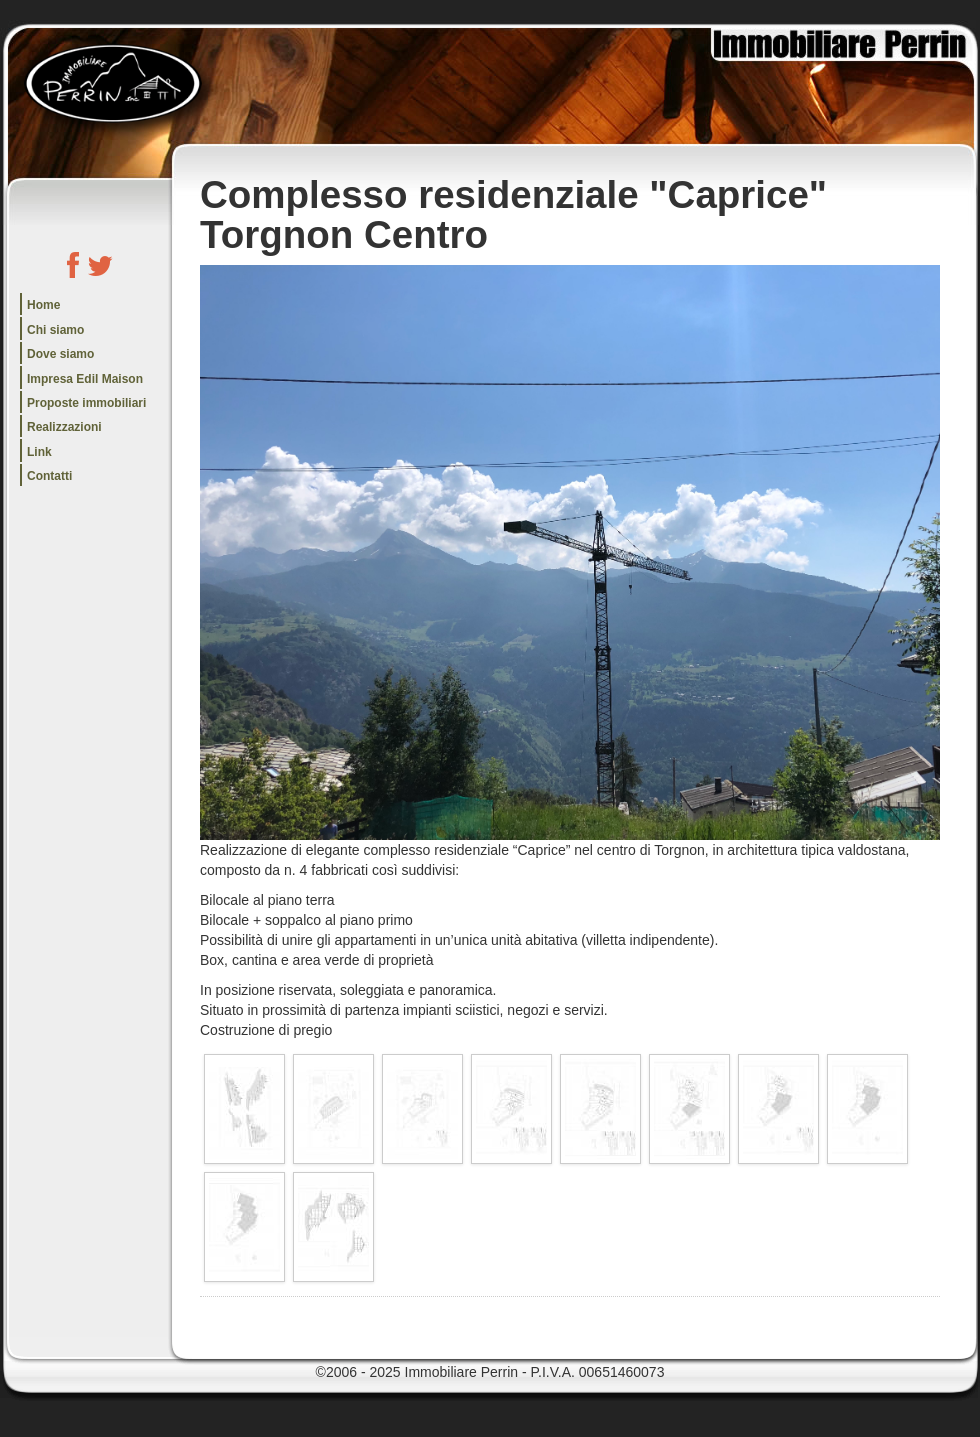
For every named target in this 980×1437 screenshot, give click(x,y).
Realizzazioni (64, 427)
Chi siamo (55, 330)
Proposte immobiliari (86, 403)
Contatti (49, 476)
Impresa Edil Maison (85, 379)
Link (39, 452)
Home (43, 305)
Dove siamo (60, 354)
